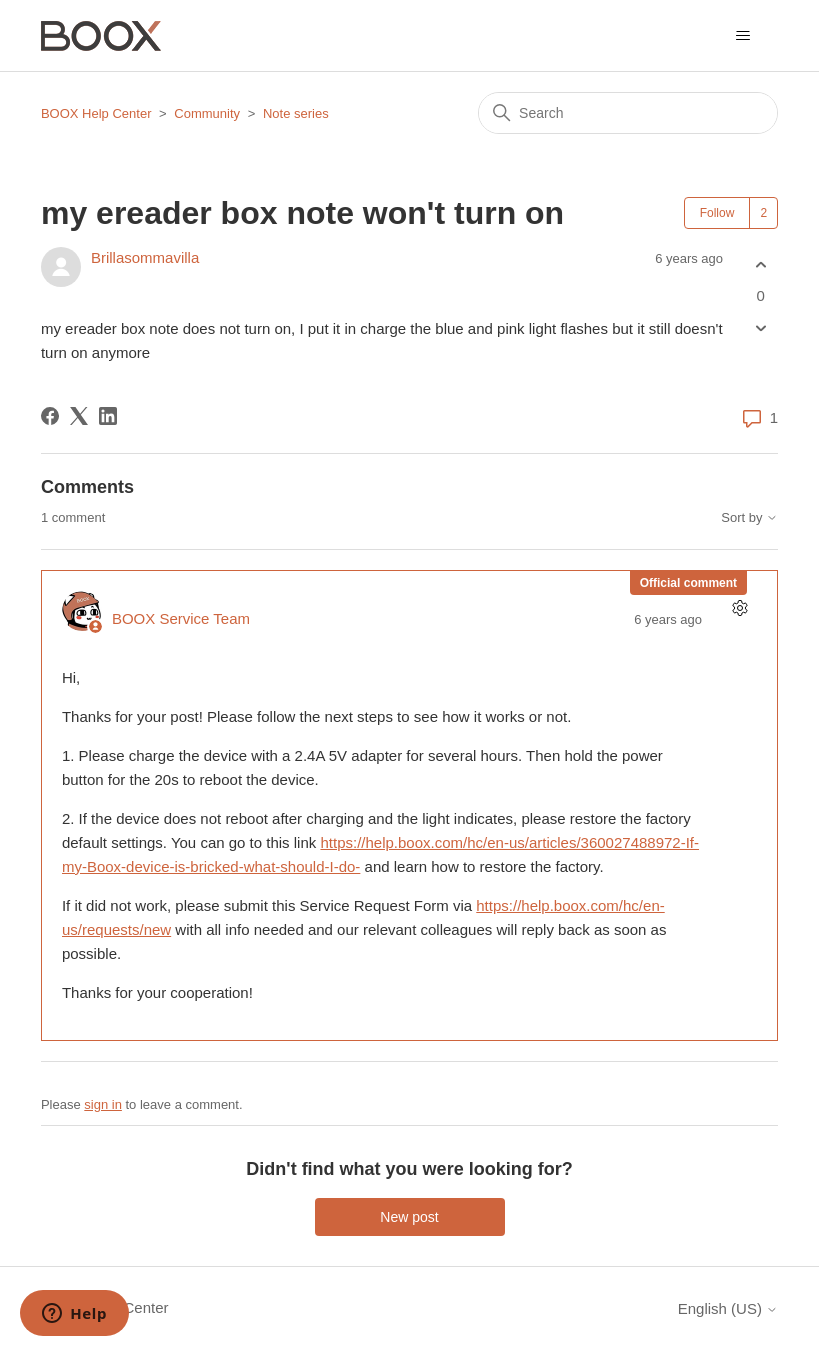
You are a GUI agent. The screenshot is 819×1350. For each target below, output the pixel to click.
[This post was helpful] (760, 264)
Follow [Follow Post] (717, 213)
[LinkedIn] (108, 416)
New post (409, 1217)
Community (207, 113)
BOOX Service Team (181, 618)
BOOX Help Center (96, 113)
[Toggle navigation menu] (742, 36)
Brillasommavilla (145, 257)
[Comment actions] (739, 608)
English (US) (728, 1308)
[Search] (628, 113)
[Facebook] (50, 416)
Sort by (749, 518)
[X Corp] (79, 416)
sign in (103, 1104)
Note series (296, 113)
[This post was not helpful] (760, 328)
